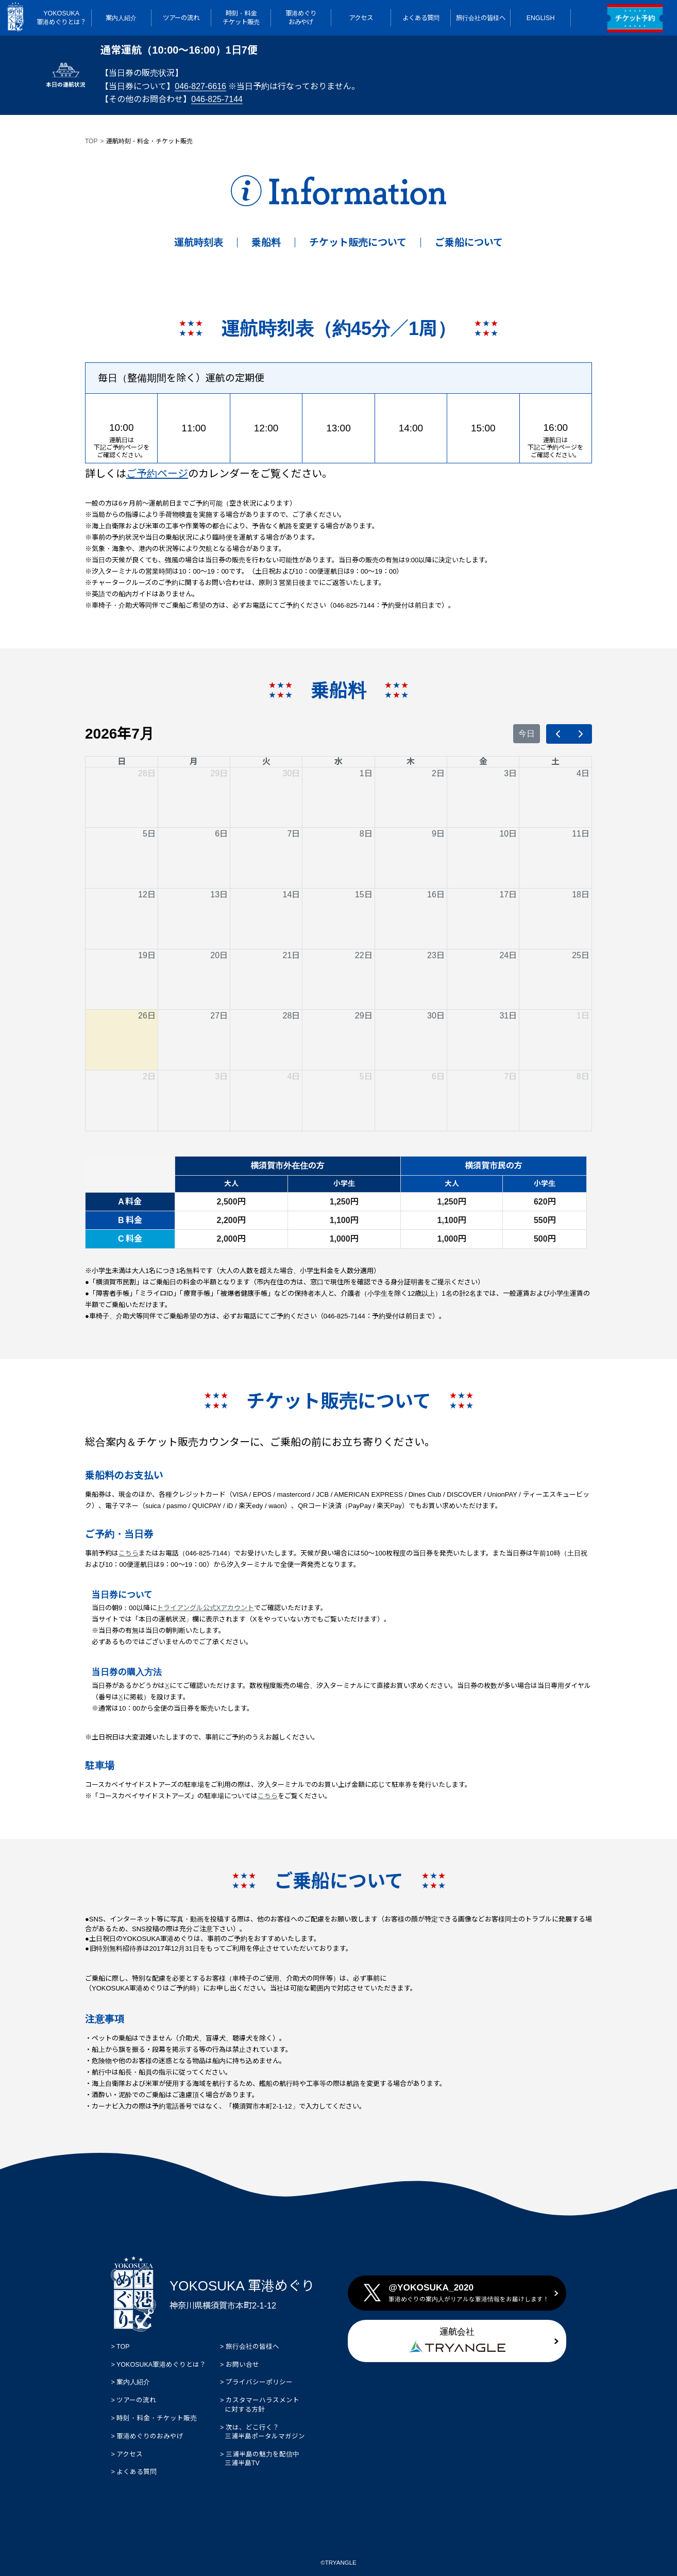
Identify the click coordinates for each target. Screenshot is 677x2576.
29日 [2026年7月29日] (364, 1015)
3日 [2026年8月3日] (221, 1076)
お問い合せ (241, 2364)
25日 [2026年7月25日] (580, 955)
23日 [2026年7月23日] (436, 955)
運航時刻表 (198, 242)
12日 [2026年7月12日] (147, 894)
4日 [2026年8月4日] (293, 1076)
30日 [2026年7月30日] (436, 1015)
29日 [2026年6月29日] (219, 773)
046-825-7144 (217, 99)
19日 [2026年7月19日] (147, 955)
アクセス (133, 2454)
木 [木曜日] (411, 761)
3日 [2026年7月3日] (510, 773)
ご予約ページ (157, 473)
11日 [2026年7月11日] (580, 833)
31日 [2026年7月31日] (508, 1015)
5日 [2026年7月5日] (149, 833)
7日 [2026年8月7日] (510, 1076)
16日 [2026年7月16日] (436, 894)
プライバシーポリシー (258, 2382)
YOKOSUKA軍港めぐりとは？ (160, 2364)
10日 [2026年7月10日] (508, 833)
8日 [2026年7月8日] (366, 833)
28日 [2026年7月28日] (291, 1015)
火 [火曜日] (266, 761)
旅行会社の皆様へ (251, 2346)
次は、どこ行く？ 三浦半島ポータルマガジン (262, 2432)
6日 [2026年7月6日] (221, 833)
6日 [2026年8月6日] (438, 1076)
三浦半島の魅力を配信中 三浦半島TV (259, 2459)
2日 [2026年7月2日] (438, 773)
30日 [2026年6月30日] (291, 773)
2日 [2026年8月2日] (149, 1076)
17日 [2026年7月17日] (508, 894)
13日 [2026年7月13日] (219, 894)
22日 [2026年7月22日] (364, 955)
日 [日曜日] (121, 761)
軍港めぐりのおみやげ (153, 2436)
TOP (91, 141)
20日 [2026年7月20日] (219, 955)
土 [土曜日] (555, 761)
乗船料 (266, 242)
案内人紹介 (132, 2382)
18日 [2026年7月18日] (580, 894)
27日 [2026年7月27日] (219, 1015)
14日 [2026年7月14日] (291, 894)
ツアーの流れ (135, 2400)
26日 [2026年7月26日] (147, 1015)
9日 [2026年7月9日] (438, 833)
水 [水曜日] (338, 761)
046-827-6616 (200, 86)
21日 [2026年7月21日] (291, 955)
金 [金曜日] (483, 761)
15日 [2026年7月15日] (364, 894)
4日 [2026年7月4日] (583, 773)
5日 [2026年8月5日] (366, 1076)
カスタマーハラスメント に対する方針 (259, 2405)
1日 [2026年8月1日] (583, 1015)
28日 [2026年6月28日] (147, 773)
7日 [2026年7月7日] (293, 833)
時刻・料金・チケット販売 (156, 2418)
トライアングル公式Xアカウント (206, 1608)
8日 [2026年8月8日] (583, 1076)
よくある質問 (136, 2471)
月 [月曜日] (194, 761)
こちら (129, 1553)
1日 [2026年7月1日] (366, 773)
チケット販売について (358, 242)
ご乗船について (469, 242)
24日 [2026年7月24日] (508, 955)
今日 (526, 733)
